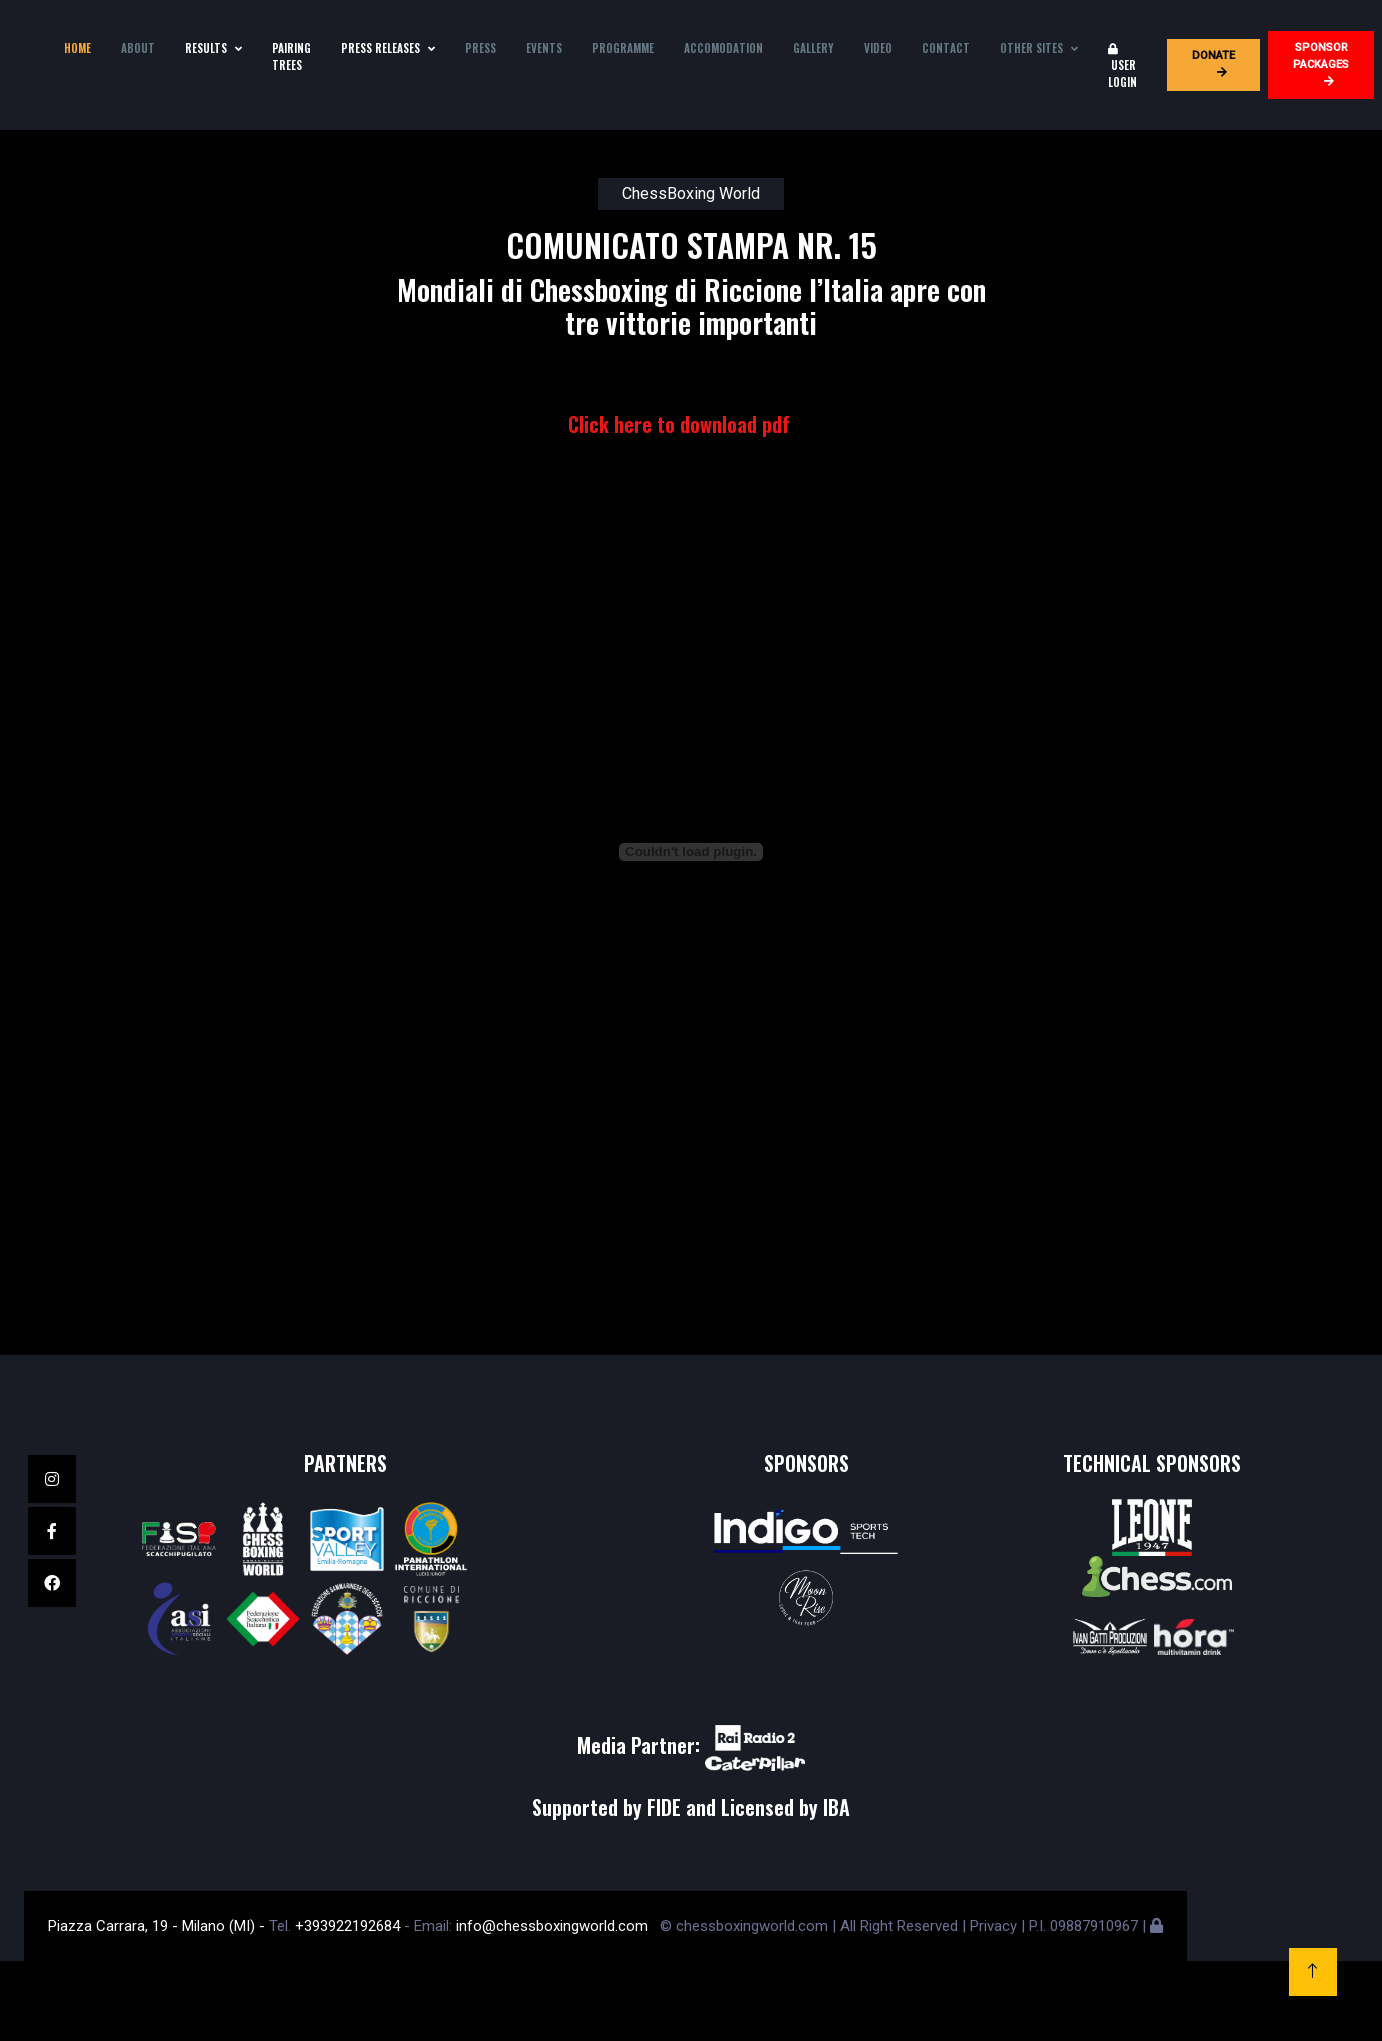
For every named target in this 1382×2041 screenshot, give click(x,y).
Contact (946, 48)
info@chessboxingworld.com (552, 1926)
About (138, 48)
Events (544, 48)
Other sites (1031, 48)
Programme (623, 48)
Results (206, 48)
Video (878, 48)
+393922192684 (347, 1926)
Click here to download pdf (679, 424)
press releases (380, 48)
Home (77, 48)
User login (1122, 66)
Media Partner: (691, 1745)
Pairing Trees (291, 56)
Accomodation (723, 48)
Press (480, 48)
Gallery (813, 48)
